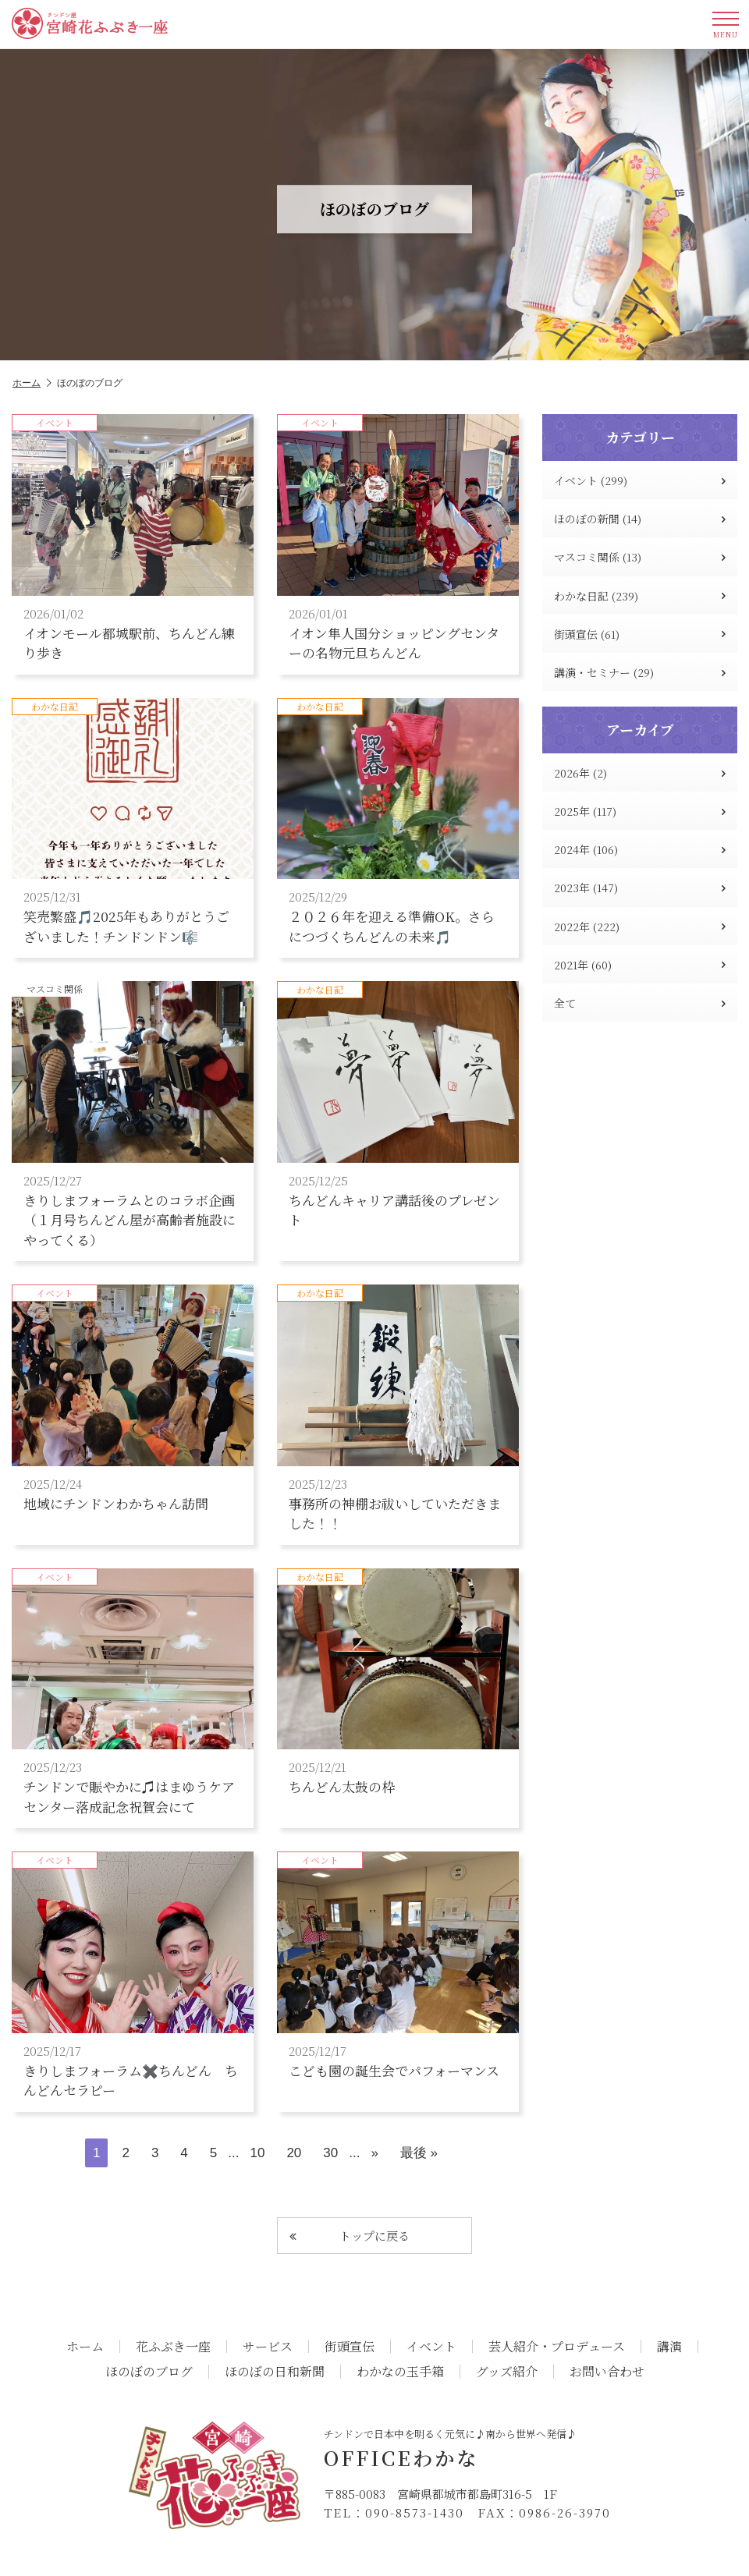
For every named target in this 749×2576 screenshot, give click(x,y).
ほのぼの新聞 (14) (640, 518)
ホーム (31, 383)
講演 (669, 2347)
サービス (268, 2347)
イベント (431, 2347)
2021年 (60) (640, 965)
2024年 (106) (640, 849)
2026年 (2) (640, 773)
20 (293, 2152)
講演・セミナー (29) (640, 672)
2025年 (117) (640, 811)
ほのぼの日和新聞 (275, 2372)
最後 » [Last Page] (419, 2152)
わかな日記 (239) (640, 596)
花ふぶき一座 (173, 2347)
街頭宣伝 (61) (640, 634)
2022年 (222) (640, 926)
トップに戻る (349, 2235)
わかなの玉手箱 (400, 2372)
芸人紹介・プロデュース (556, 2347)
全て (640, 1003)
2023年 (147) (640, 887)
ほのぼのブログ (149, 2372)
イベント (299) (640, 480)
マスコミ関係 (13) (640, 557)
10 (257, 2152)
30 (330, 2152)
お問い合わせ (607, 2372)
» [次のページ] (374, 2152)
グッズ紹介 (507, 2372)
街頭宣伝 (349, 2347)
